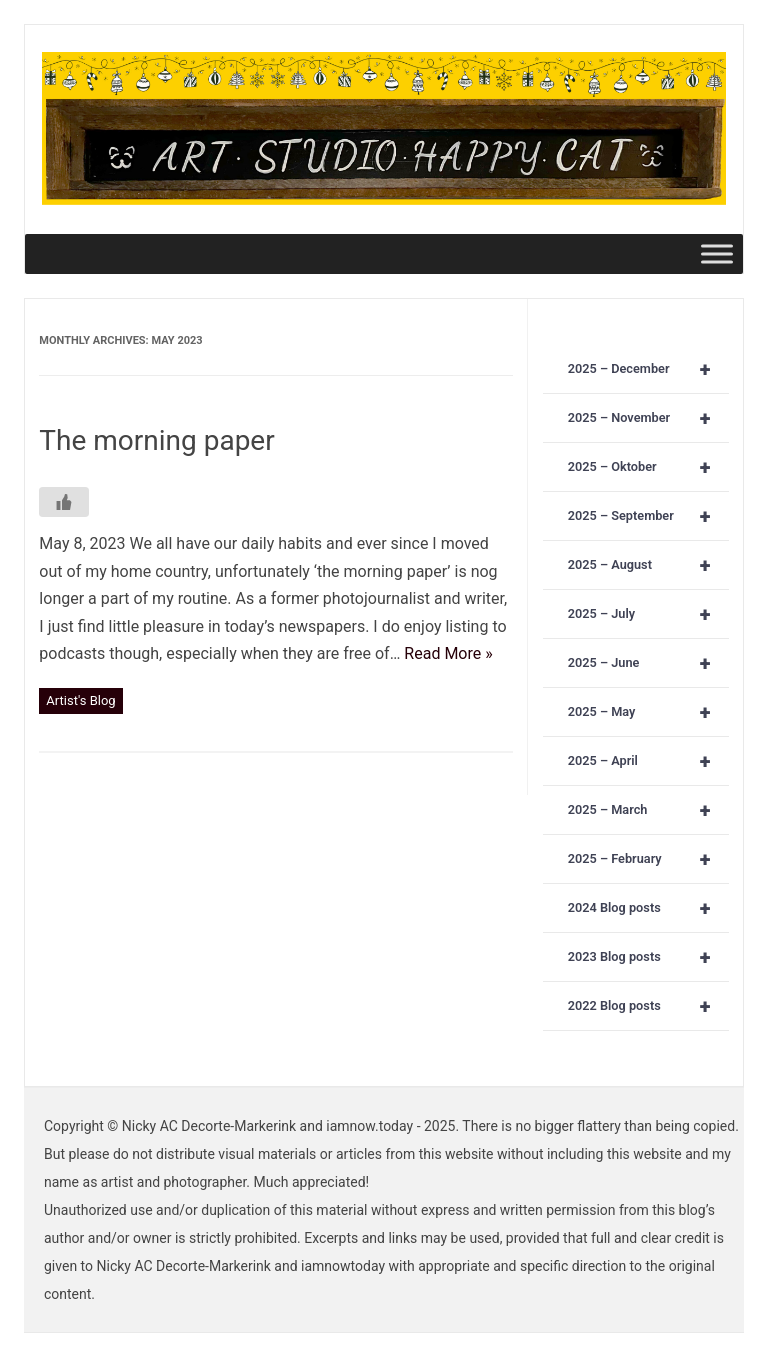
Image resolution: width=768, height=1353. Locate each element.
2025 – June (648, 663)
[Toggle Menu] (717, 253)
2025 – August (648, 565)
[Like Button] (64, 502)
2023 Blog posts (648, 957)
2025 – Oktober (648, 467)
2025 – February (648, 859)
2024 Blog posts (648, 908)
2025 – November (648, 418)
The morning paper (156, 440)
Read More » (448, 653)
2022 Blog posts (648, 1006)
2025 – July (648, 614)
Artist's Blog (80, 700)
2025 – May (648, 712)
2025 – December (648, 369)
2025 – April (648, 761)
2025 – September (648, 516)
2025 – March (648, 810)
